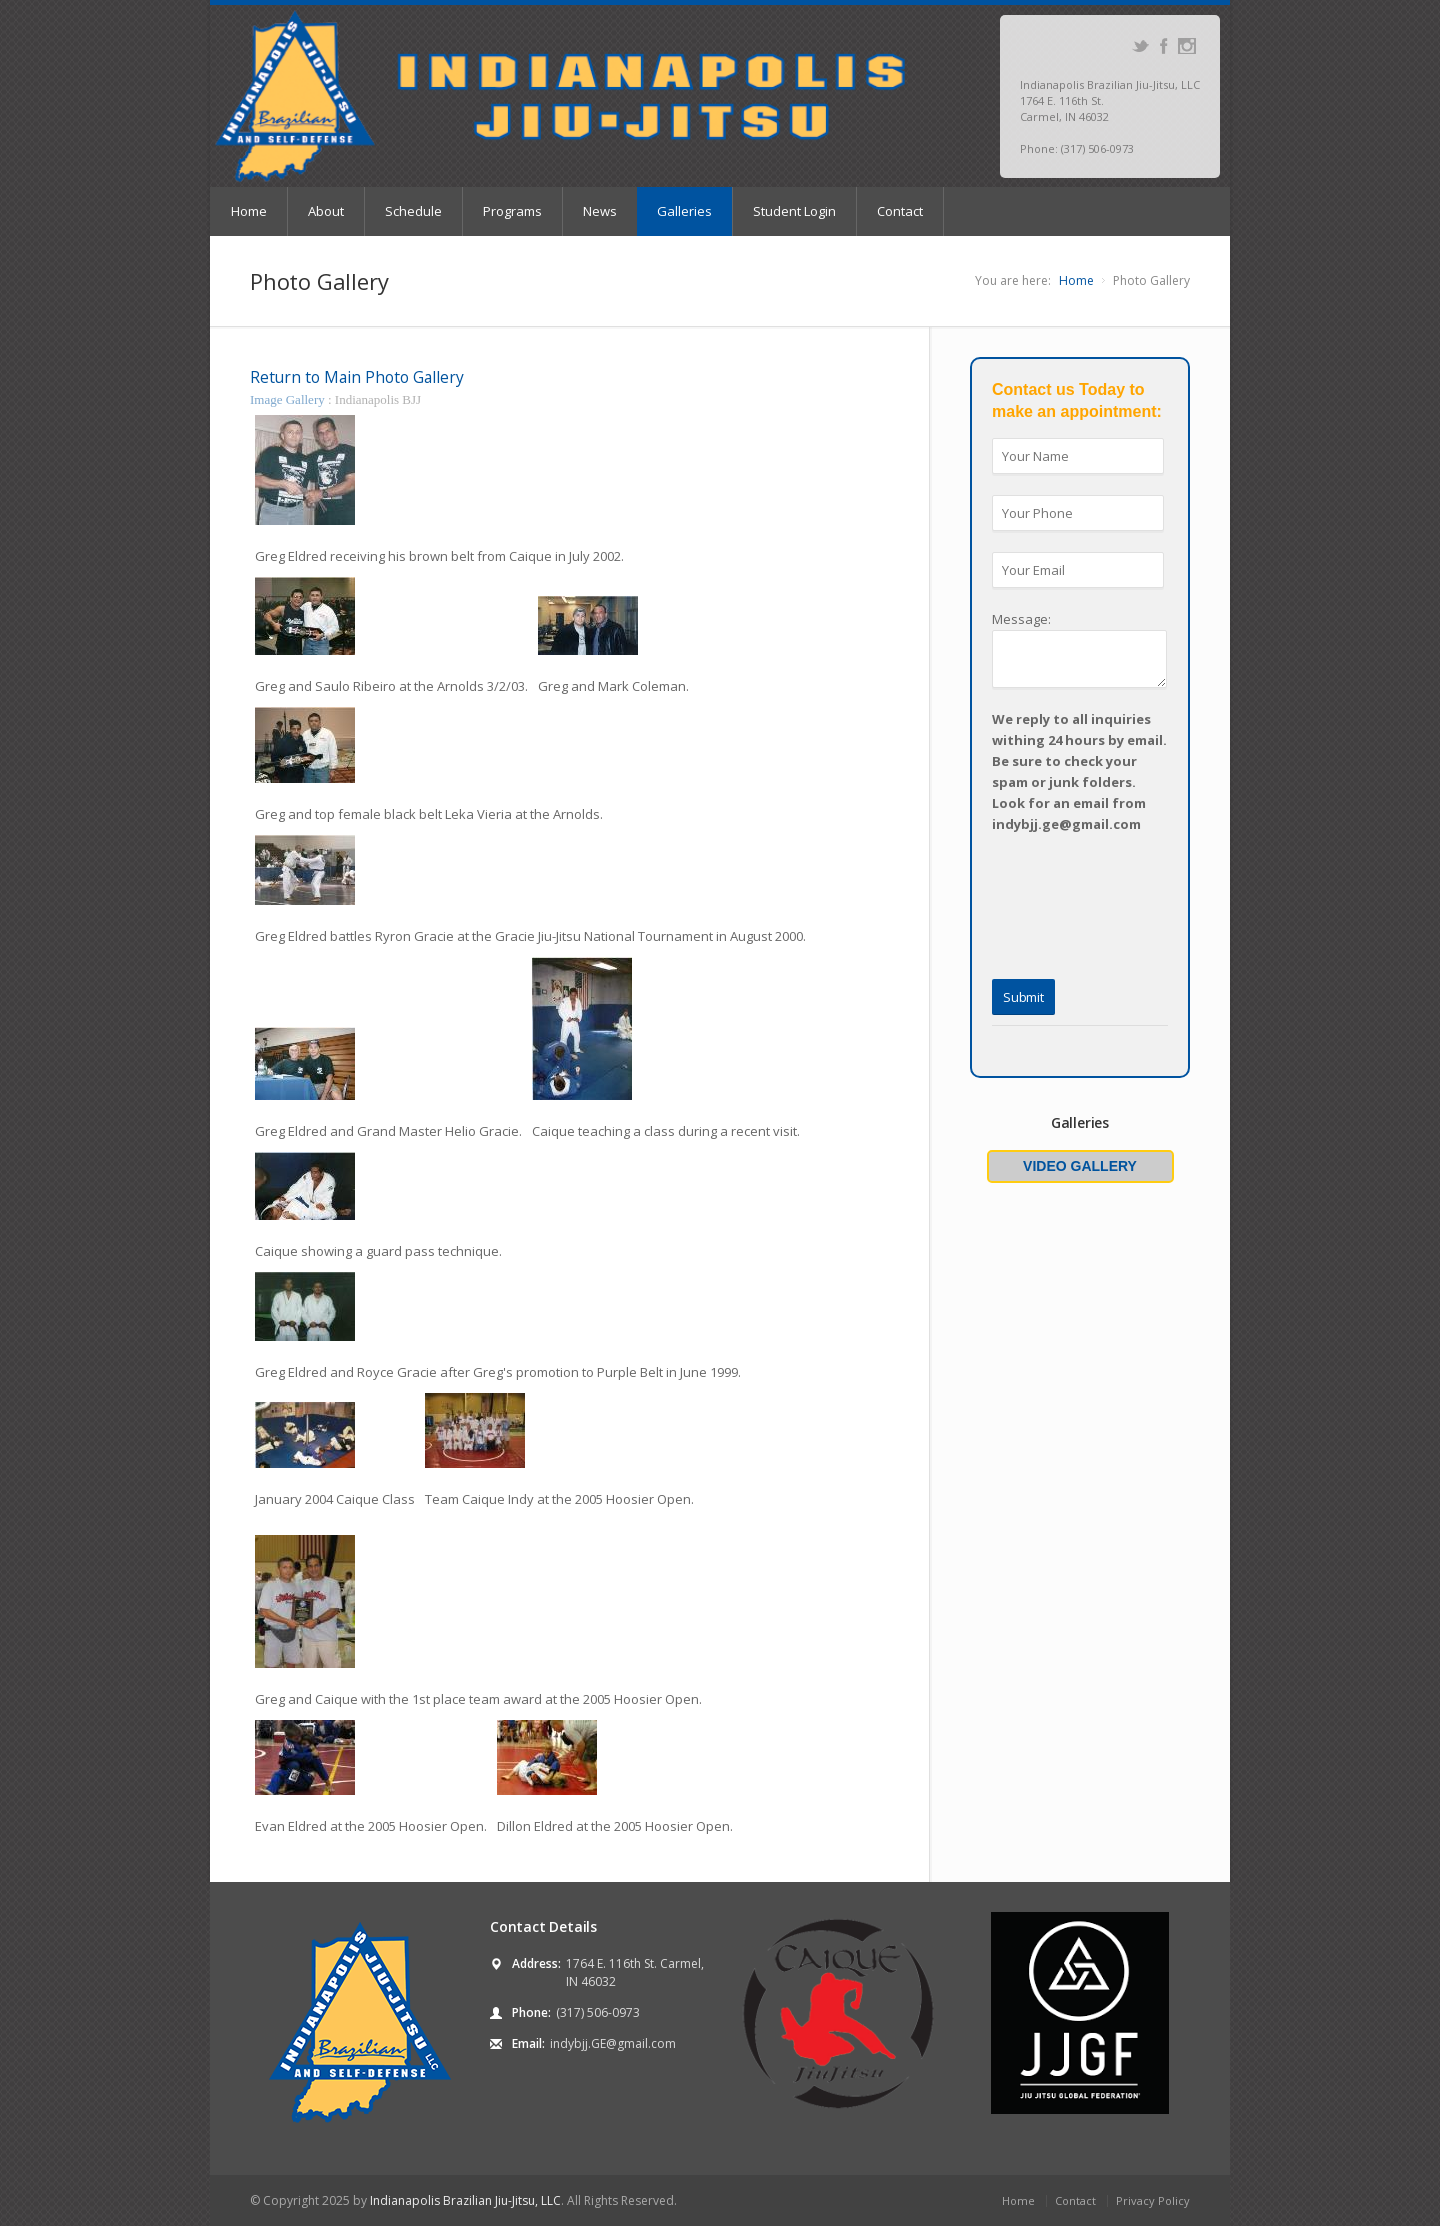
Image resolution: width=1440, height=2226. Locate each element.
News (600, 211)
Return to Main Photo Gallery (357, 377)
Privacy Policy (1153, 2200)
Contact (900, 211)
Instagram (1186, 46)
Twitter (1140, 46)
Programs (512, 211)
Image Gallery (289, 399)
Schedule (413, 211)
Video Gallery (1080, 1166)
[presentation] (1041, 878)
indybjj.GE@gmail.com (613, 2043)
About (326, 211)
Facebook (1163, 46)
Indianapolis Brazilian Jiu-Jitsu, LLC (465, 2200)
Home (249, 211)
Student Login (794, 211)
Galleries (684, 211)
